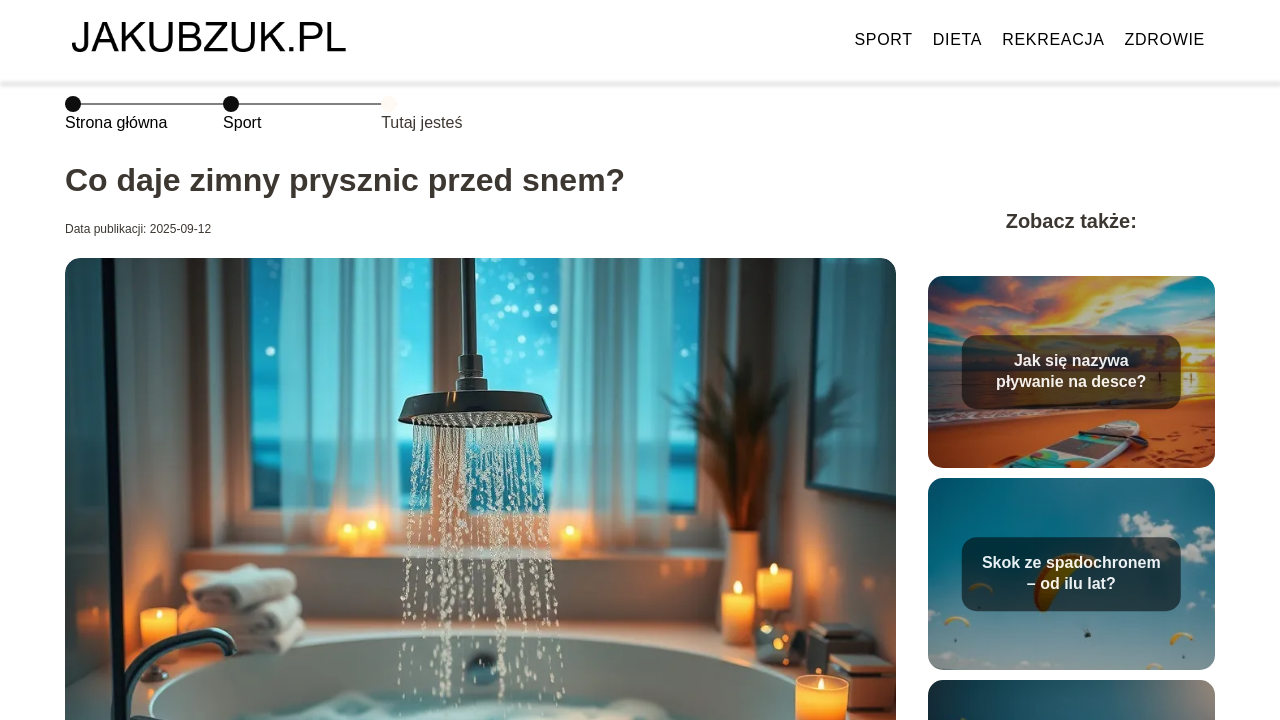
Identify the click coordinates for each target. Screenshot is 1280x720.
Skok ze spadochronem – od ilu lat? (1071, 573)
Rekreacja (1053, 39)
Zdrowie (1165, 39)
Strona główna (116, 122)
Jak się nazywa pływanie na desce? (1071, 371)
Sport (883, 39)
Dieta (957, 39)
